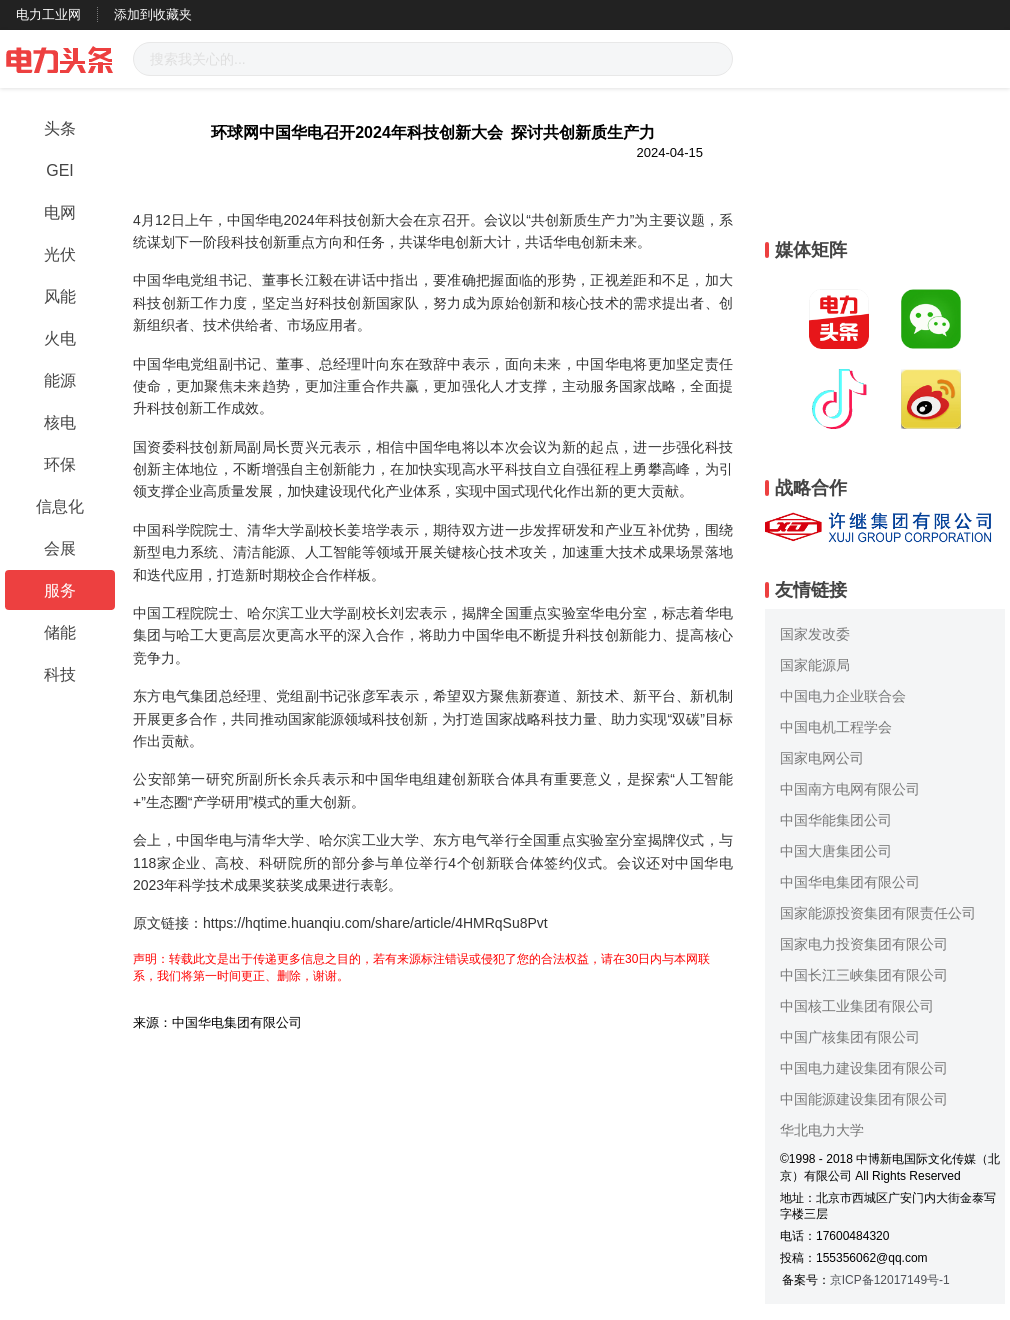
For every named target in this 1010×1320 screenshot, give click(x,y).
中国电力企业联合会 (843, 696)
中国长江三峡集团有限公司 (864, 975)
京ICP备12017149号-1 (890, 1280)
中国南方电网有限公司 (850, 789)
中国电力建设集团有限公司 (864, 1068)
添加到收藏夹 (153, 14)
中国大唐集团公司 (836, 851)
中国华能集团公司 (836, 820)
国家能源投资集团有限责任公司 (878, 913)
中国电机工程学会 (836, 727)
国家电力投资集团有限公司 (864, 944)
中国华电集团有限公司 (850, 882)
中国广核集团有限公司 (850, 1037)
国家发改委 (815, 634)
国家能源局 (815, 665)
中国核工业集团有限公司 (857, 1006)
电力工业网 (48, 14)
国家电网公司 (822, 758)
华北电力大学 (822, 1130)
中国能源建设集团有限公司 (864, 1099)
